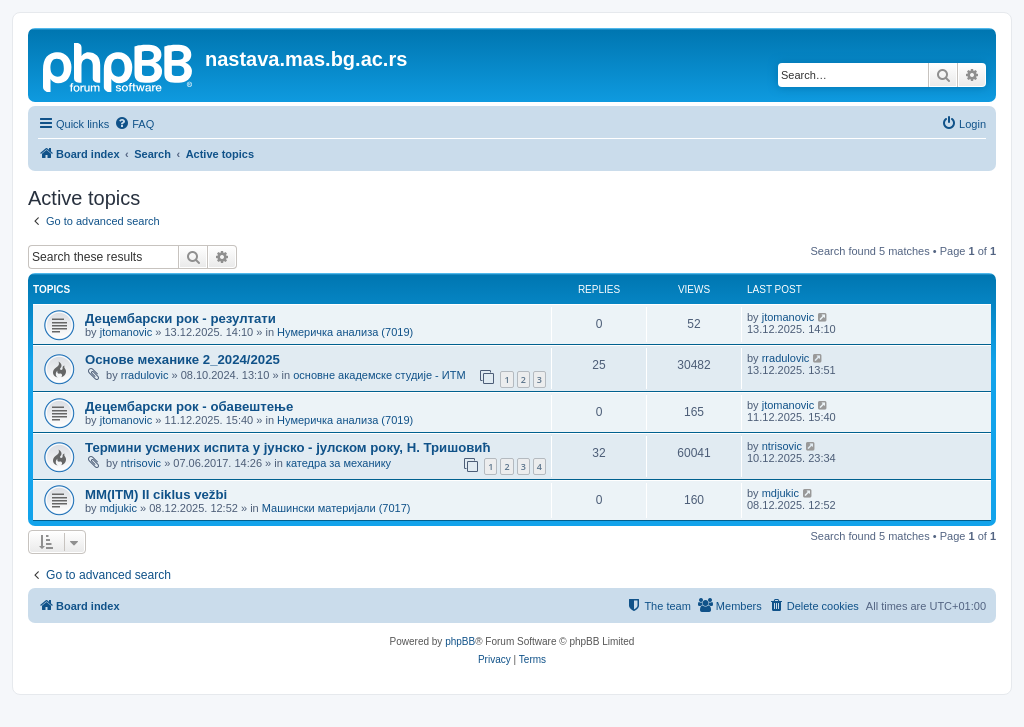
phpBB (460, 641)
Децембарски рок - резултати (180, 318)
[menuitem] (134, 124)
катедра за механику (338, 463)
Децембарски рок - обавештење (189, 406)
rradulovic (145, 375)
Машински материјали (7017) (336, 508)
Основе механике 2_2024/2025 (182, 359)
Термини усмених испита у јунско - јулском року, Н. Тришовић (288, 447)
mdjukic (118, 508)
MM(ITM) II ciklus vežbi (156, 494)
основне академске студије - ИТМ (379, 375)
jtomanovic (126, 332)
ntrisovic (141, 463)
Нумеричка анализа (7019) (345, 332)
